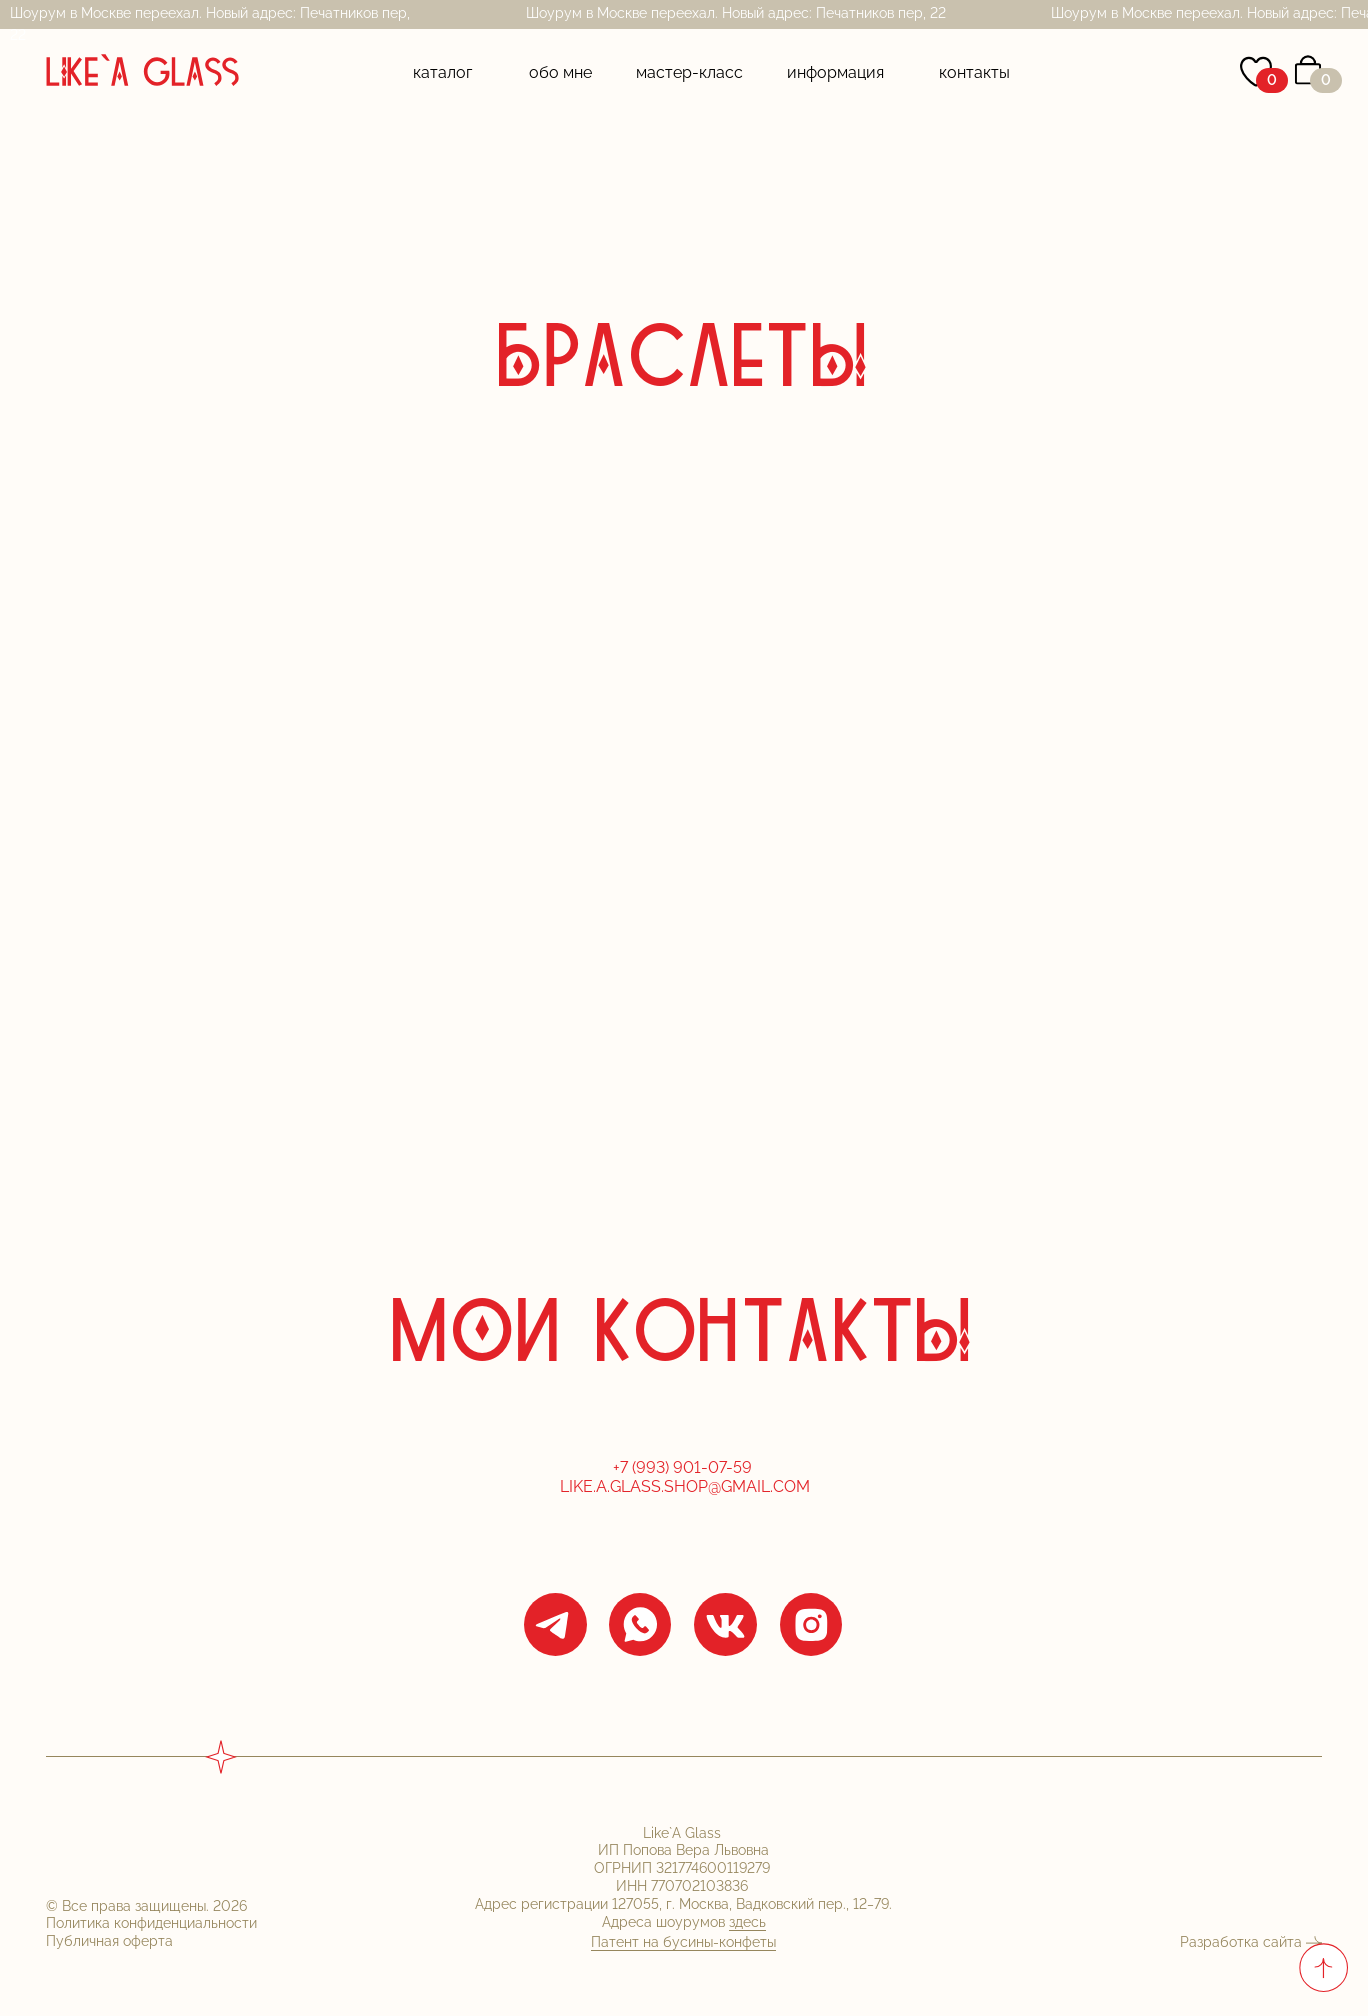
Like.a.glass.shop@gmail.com (685, 1486)
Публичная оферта (109, 1941)
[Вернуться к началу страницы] (1323, 1967)
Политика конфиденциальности (151, 1923)
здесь (747, 1922)
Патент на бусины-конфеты (683, 1942)
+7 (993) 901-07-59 (684, 1467)
